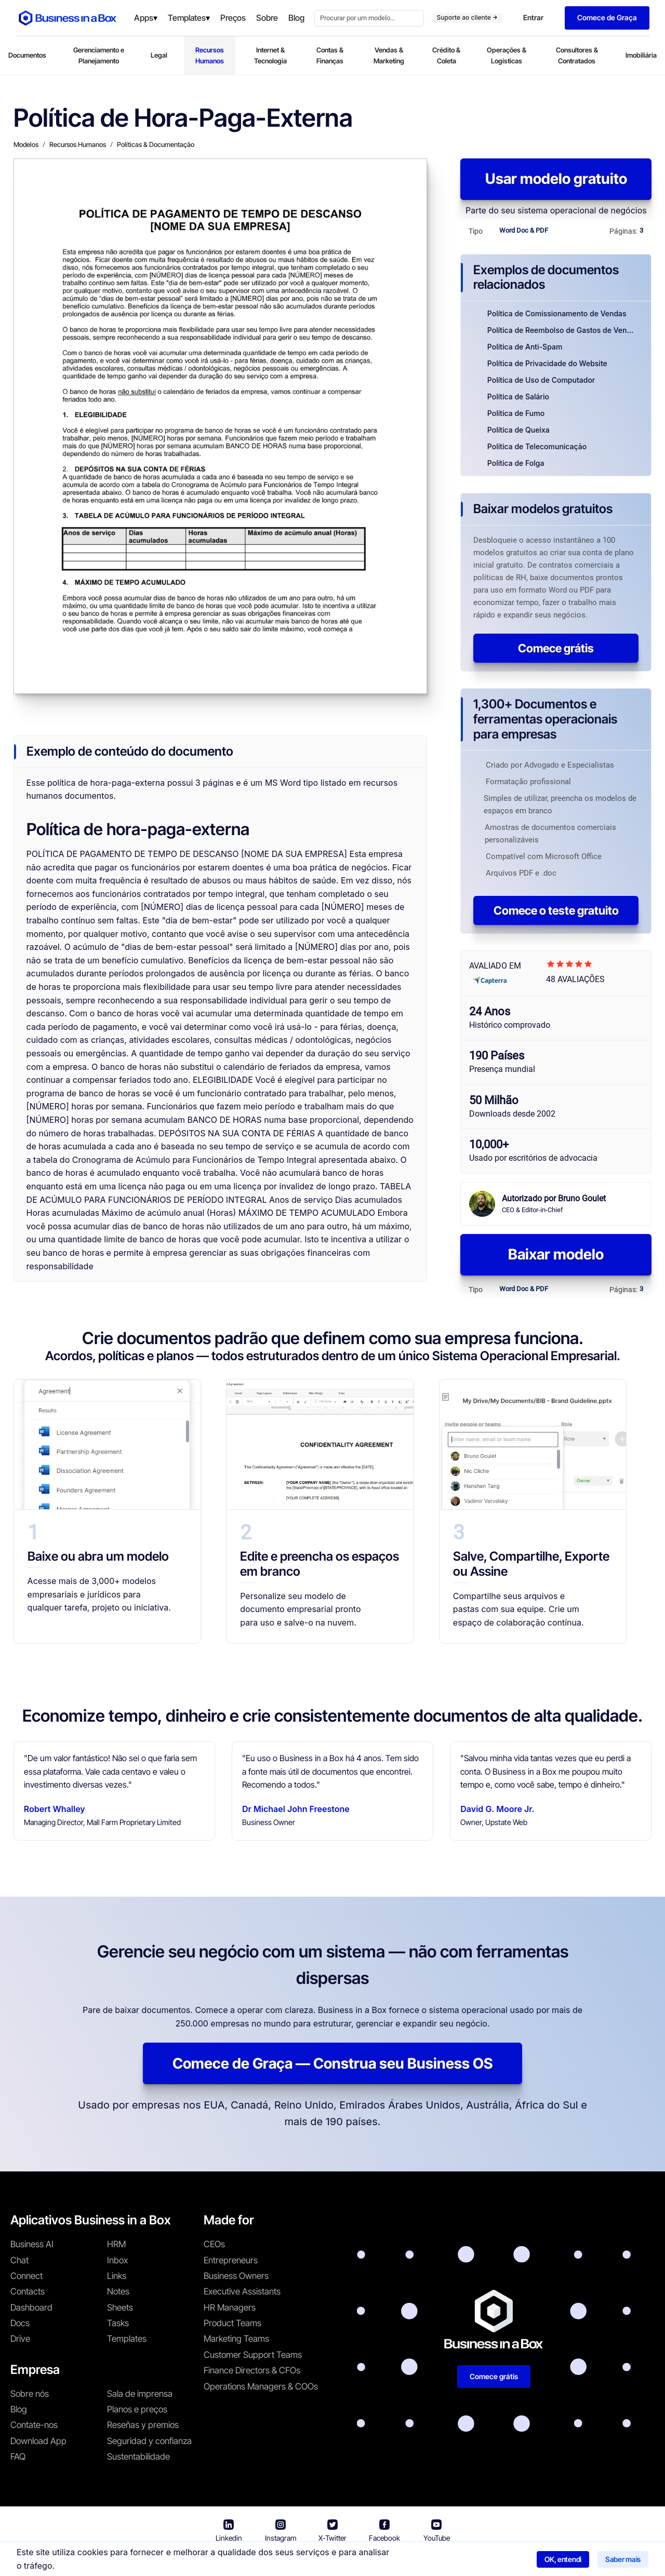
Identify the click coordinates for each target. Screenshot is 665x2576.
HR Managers (230, 2307)
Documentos (27, 55)
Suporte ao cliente (467, 17)
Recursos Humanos (209, 55)
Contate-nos (34, 2425)
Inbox (117, 2260)
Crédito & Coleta (446, 55)
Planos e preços (137, 2409)
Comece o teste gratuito (556, 910)
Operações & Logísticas (506, 55)
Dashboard (31, 2307)
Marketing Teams (236, 2338)
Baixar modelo (556, 1254)
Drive (20, 2338)
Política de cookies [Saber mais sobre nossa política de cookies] (464, 2560)
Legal (159, 55)
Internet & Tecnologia (270, 55)
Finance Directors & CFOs (252, 2370)
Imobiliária (641, 55)
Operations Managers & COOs (261, 2386)
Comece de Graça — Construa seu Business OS (332, 2063)
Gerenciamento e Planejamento (98, 55)
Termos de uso (293, 2560)
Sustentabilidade (138, 2456)
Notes (118, 2291)
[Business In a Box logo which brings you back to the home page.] (67, 18)
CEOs (214, 2244)
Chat (19, 2260)
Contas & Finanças (329, 55)
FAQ (17, 2456)
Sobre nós (29, 2394)
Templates (127, 2338)
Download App (38, 2441)
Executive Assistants (242, 2291)
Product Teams (232, 2323)
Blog (18, 2409)
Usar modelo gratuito (556, 178)
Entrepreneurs (231, 2260)
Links (116, 2276)
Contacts (27, 2291)
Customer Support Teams (253, 2355)
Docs (20, 2323)
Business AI (32, 2244)
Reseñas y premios (143, 2425)
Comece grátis (556, 648)
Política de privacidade (376, 2560)
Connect (26, 2276)
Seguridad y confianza (149, 2441)
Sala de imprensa (139, 2394)
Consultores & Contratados (577, 55)
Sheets (120, 2307)
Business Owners (236, 2276)
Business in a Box (228, 2560)
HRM (116, 2244)
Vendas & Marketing (389, 55)
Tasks (118, 2323)
